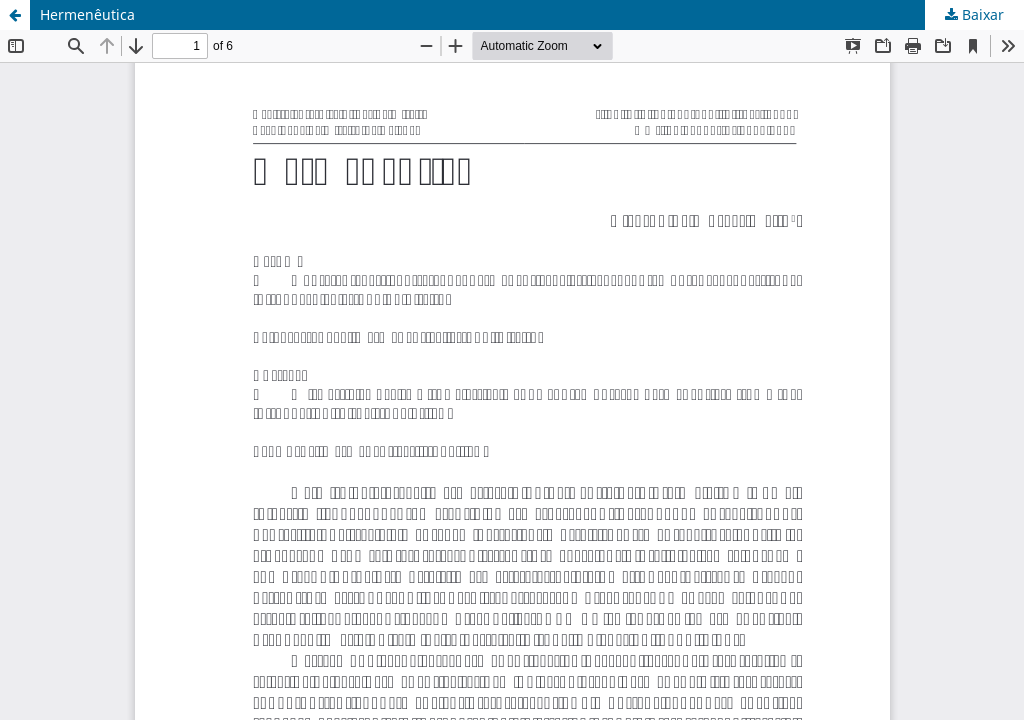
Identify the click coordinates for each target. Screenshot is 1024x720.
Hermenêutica (87, 14)
